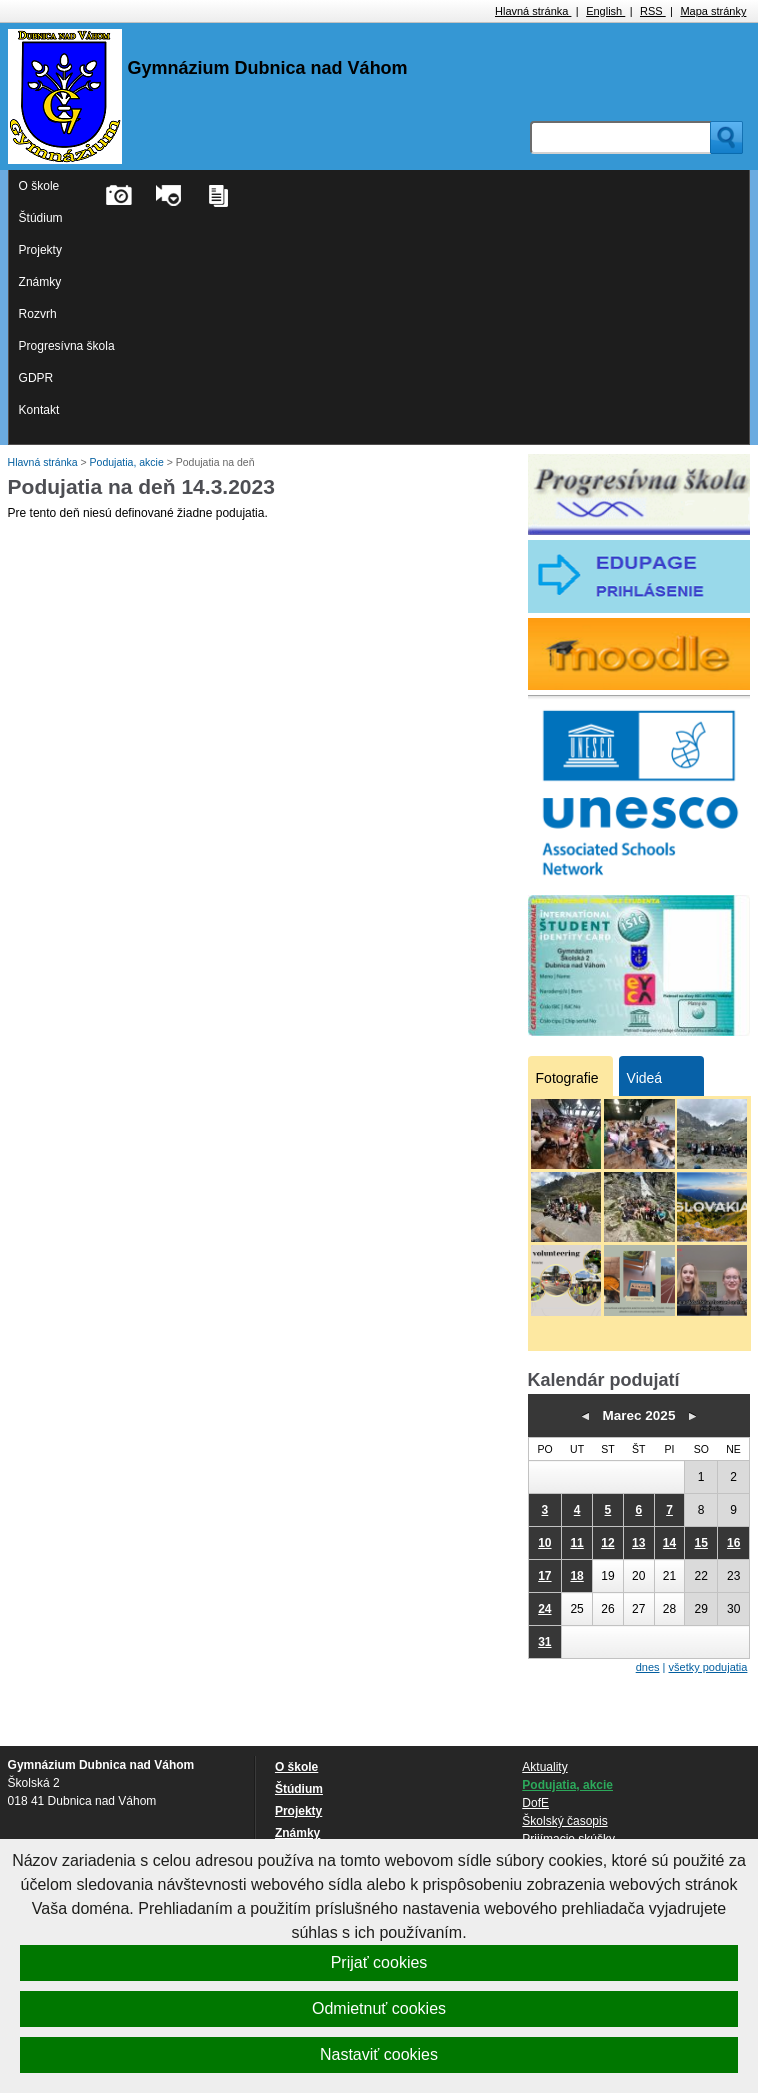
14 (669, 1543)
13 (638, 1543)
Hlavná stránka (533, 11)
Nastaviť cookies (379, 2054)
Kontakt (39, 410)
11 (576, 1543)
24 (544, 1609)
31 (544, 1642)
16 (733, 1543)
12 (607, 1543)
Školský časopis (564, 1821)
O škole (39, 186)
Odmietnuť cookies (379, 2008)
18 (576, 1576)
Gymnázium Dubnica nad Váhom (268, 68)
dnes (648, 1667)
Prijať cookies (379, 1962)
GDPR (36, 378)
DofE (535, 1803)
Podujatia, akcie (128, 462)
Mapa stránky (713, 11)
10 (544, 1543)
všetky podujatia (708, 1667)
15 (701, 1543)
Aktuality (544, 1767)
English (605, 11)
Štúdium (41, 218)
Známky (40, 282)
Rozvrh (38, 314)
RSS (653, 11)
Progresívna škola (67, 346)
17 (544, 1576)
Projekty (40, 250)
